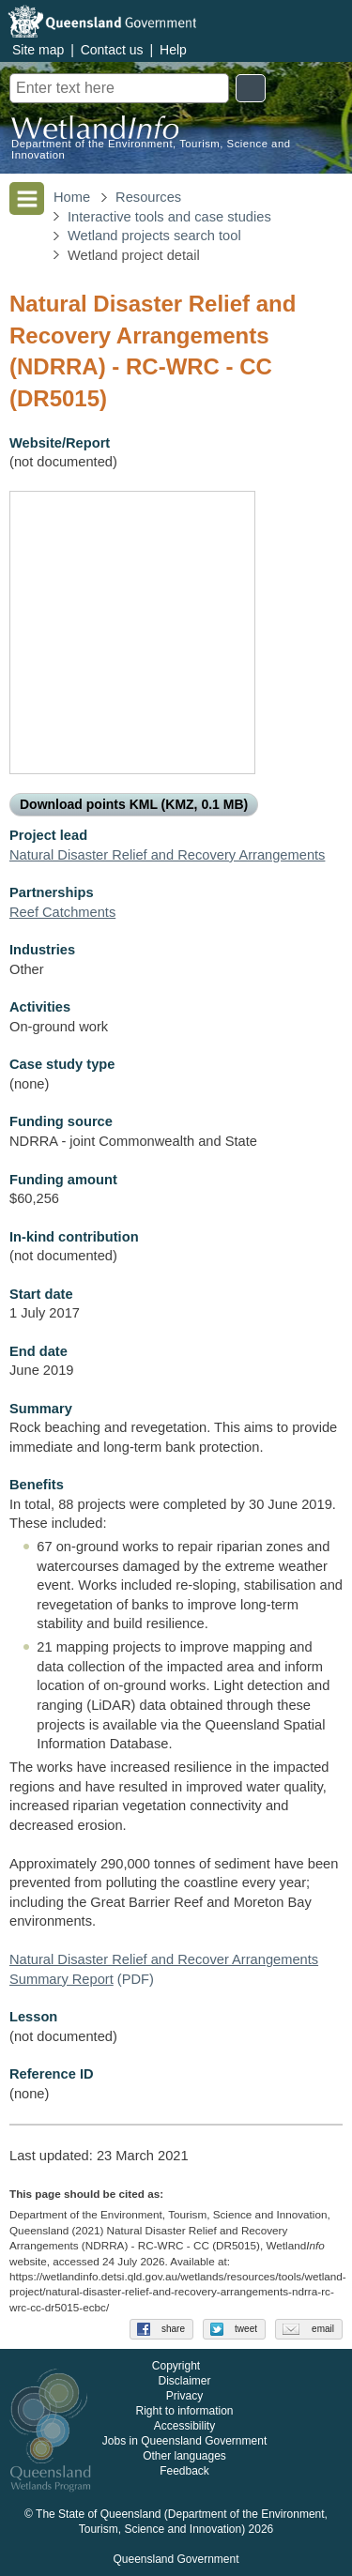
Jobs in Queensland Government (184, 2440)
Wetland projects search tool (154, 235)
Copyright (176, 2365)
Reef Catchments (62, 912)
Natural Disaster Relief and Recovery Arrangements (167, 854)
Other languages (184, 2455)
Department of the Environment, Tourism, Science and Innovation (151, 149)
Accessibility (184, 2425)
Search (251, 88)
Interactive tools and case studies (169, 216)
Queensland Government (175, 2559)
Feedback (184, 2470)
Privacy (184, 2395)
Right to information (184, 2410)
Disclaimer (184, 2380)
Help (173, 49)
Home (72, 197)
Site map (38, 49)
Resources (148, 197)
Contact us (112, 49)
